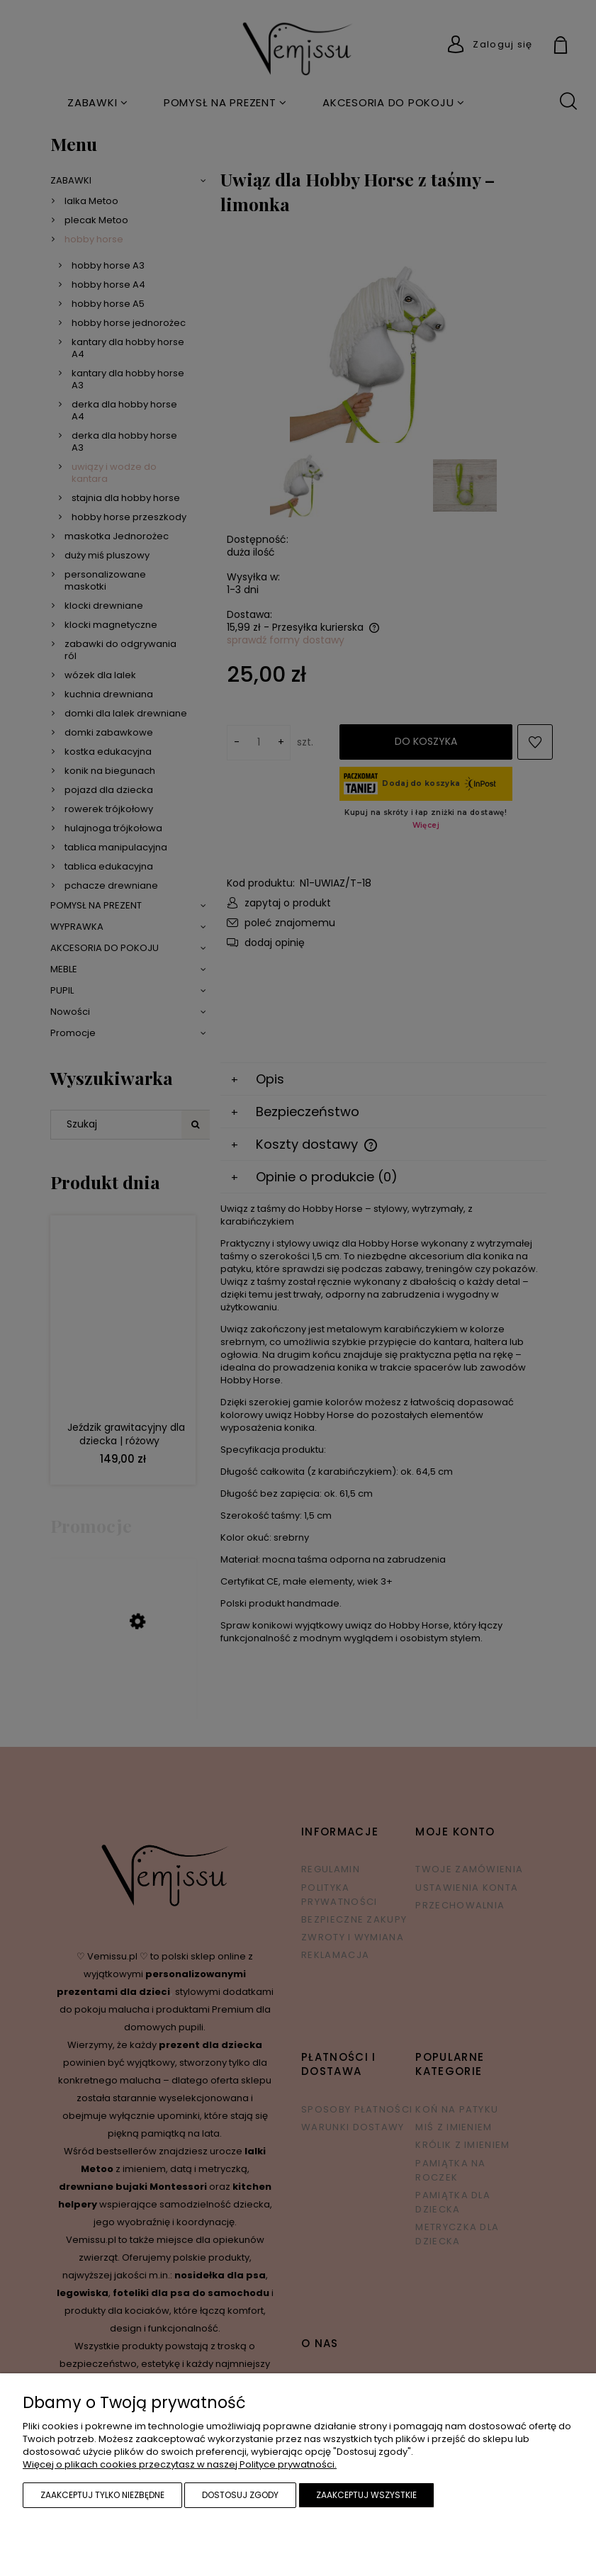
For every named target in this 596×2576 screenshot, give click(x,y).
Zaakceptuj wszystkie (366, 2495)
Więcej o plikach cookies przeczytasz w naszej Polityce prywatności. (180, 2464)
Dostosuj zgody (240, 2495)
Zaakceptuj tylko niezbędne (102, 2495)
